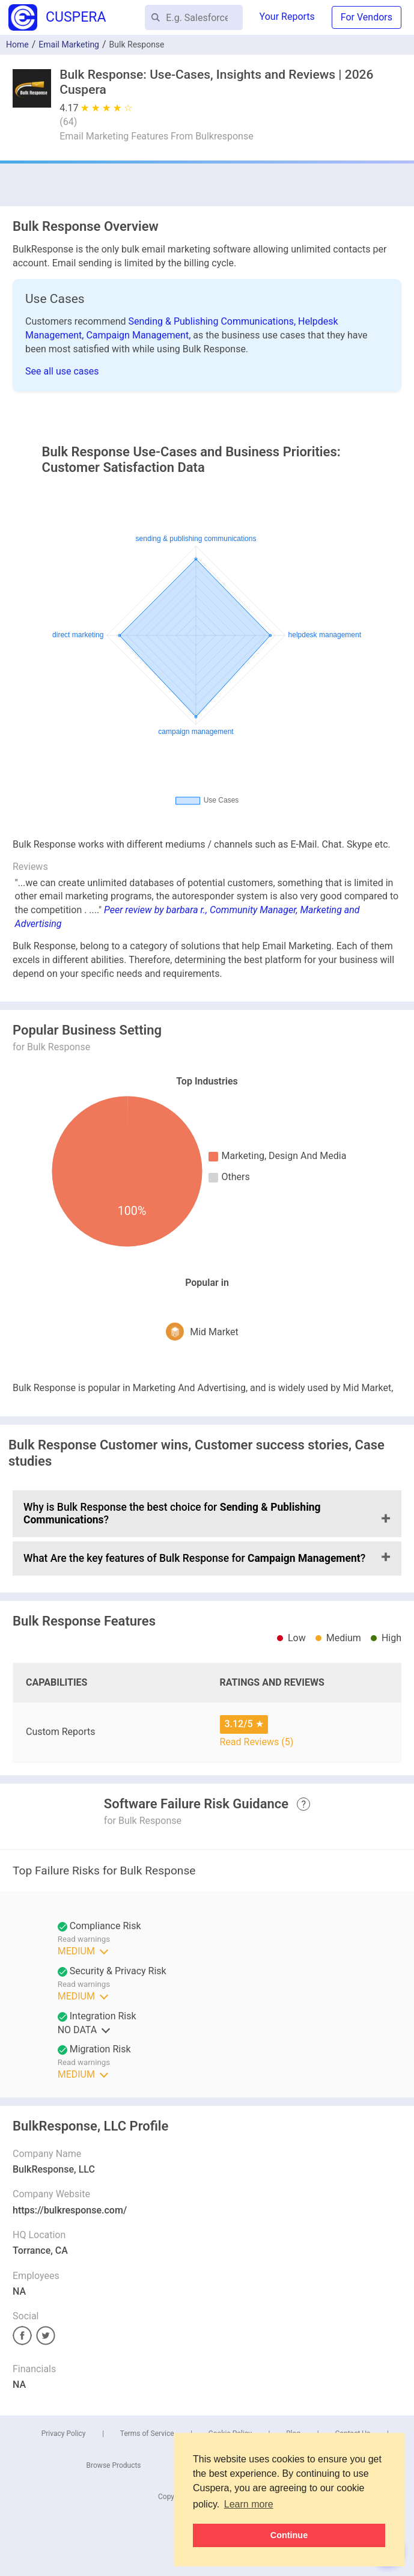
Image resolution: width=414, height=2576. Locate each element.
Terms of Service (147, 2433)
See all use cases (62, 371)
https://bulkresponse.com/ (70, 2210)
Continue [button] (289, 2535)
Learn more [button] (248, 2504)
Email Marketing (68, 44)
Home (17, 44)
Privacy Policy (63, 2433)
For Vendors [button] (366, 17)
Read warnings (84, 1939)
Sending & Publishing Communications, (214, 321)
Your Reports (287, 16)
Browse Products (114, 2465)
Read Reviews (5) (257, 1742)
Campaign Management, (139, 335)
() (68, 121)
